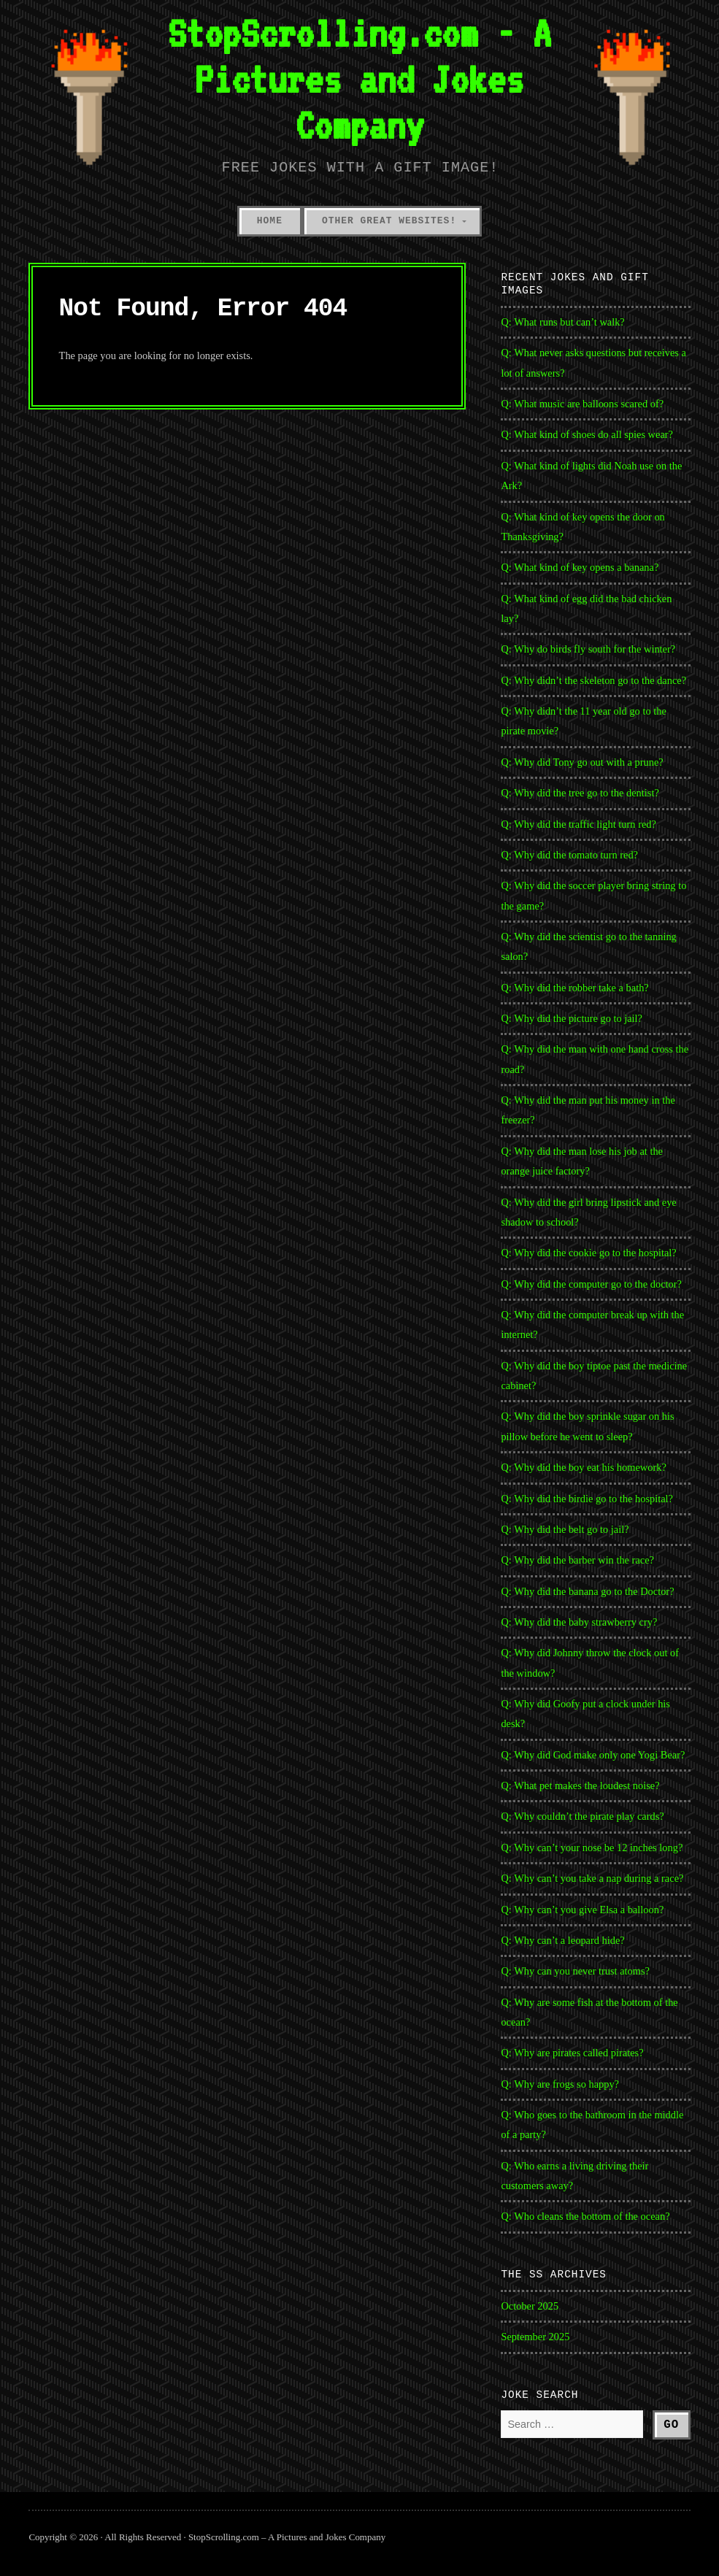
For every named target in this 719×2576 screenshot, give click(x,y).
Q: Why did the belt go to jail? (564, 1529)
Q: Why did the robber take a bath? (574, 987)
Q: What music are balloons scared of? (582, 404)
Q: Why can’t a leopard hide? (562, 1940)
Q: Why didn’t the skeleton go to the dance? (593, 680)
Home (269, 220)
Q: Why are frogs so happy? (560, 2084)
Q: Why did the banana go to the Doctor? (587, 1591)
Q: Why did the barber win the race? (577, 1560)
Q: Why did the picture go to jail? (571, 1018)
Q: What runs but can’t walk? (562, 322)
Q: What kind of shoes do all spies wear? (587, 434)
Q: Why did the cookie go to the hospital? (588, 1252)
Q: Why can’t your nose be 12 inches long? (592, 1847)
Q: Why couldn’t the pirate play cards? (582, 1816)
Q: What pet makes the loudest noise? (580, 1785)
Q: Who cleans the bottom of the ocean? (585, 2216)
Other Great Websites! (389, 220)
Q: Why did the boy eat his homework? (583, 1467)
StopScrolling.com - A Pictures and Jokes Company (359, 79)
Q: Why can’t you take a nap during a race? (592, 1878)
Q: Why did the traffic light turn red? (578, 824)
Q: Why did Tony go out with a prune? (582, 762)
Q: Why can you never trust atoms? (575, 1971)
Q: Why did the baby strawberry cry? (579, 1622)
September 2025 (535, 2336)
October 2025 (529, 2306)
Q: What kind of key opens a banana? (579, 567)
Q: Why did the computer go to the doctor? (591, 1284)
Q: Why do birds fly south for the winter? (588, 649)
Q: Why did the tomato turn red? (569, 855)
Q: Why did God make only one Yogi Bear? (593, 1755)
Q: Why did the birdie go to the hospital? (587, 1498)
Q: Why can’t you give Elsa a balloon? (582, 1909)
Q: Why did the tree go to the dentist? (579, 793)
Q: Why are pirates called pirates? (572, 2052)
